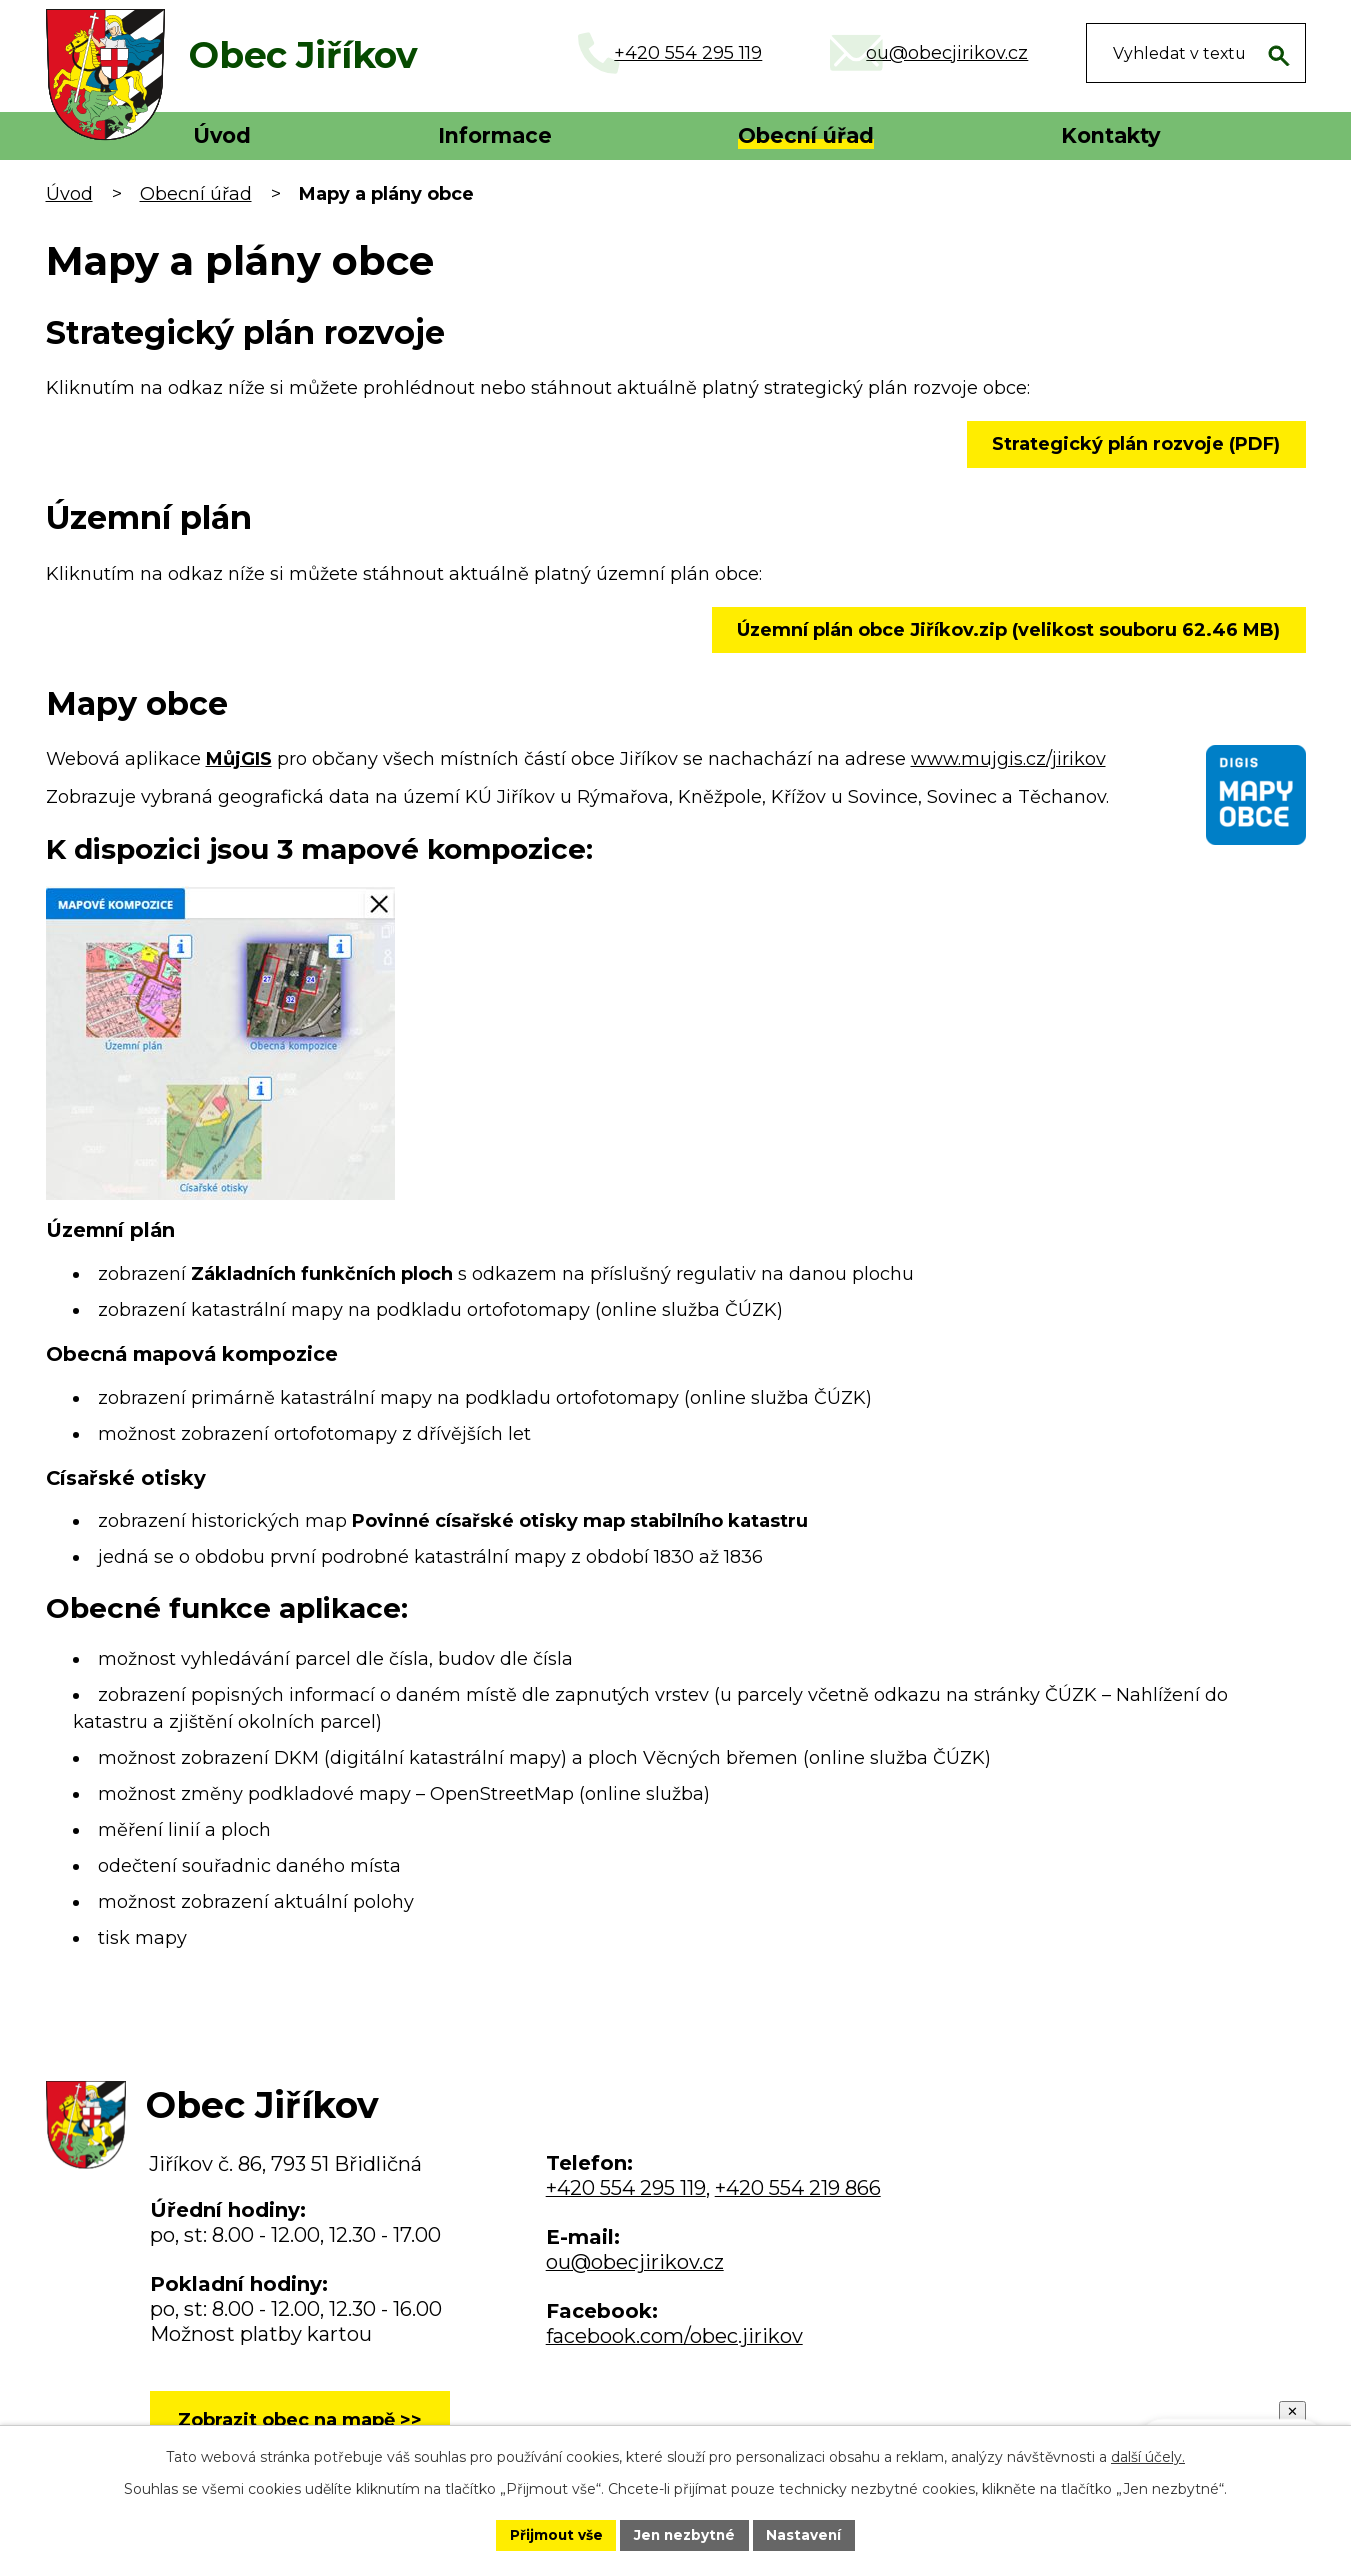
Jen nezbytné (684, 2534)
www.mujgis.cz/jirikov (1008, 759)
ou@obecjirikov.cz (635, 2262)
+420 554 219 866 (798, 2188)
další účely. (1148, 2456)
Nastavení (807, 2534)
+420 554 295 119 (626, 2188)
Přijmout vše (553, 2534)
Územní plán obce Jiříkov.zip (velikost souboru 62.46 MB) (1007, 630)
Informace (495, 135)
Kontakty (1110, 135)
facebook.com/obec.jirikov (674, 2336)
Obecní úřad (806, 135)
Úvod (222, 135)
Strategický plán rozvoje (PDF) (1135, 444)
